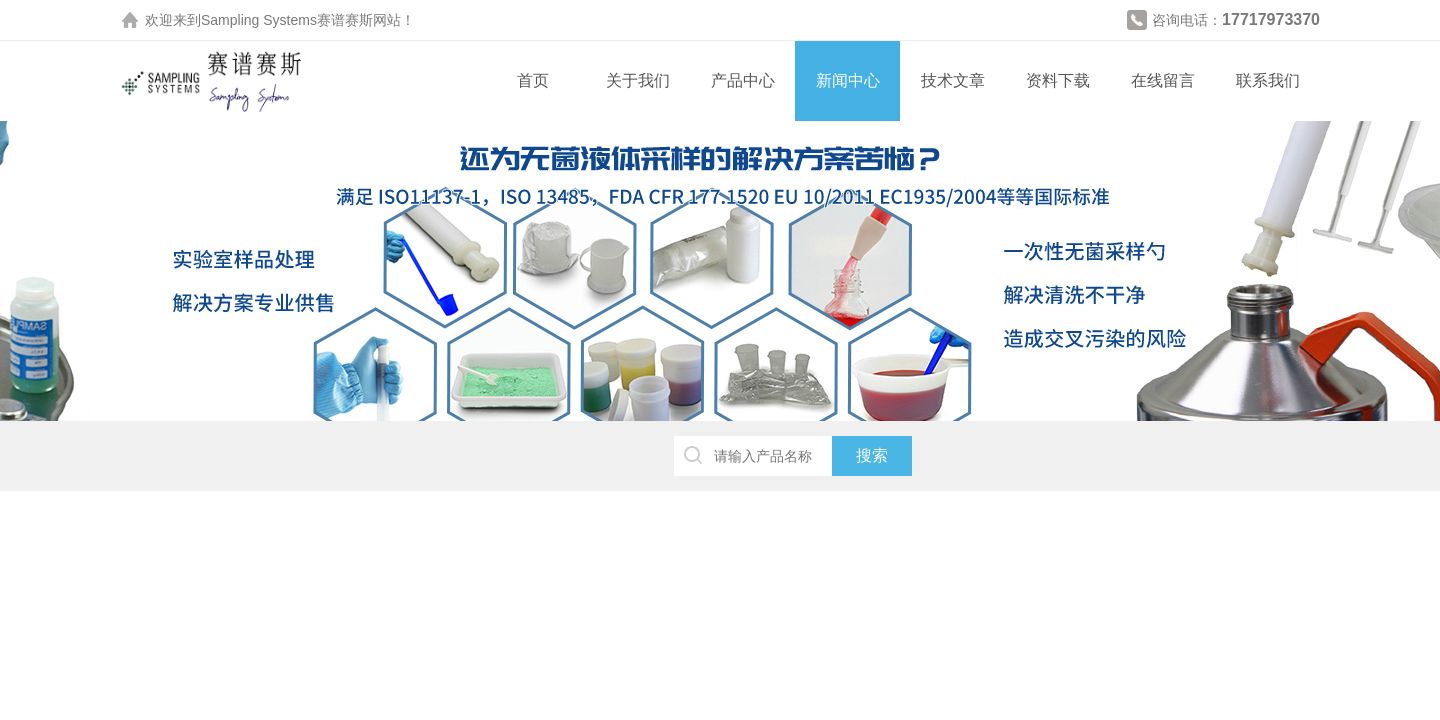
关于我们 (638, 80)
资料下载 (1058, 80)
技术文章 (953, 80)
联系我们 (1268, 80)
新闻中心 (848, 80)
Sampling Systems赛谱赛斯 (287, 20)
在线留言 (1163, 80)
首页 (533, 80)
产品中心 (743, 80)
